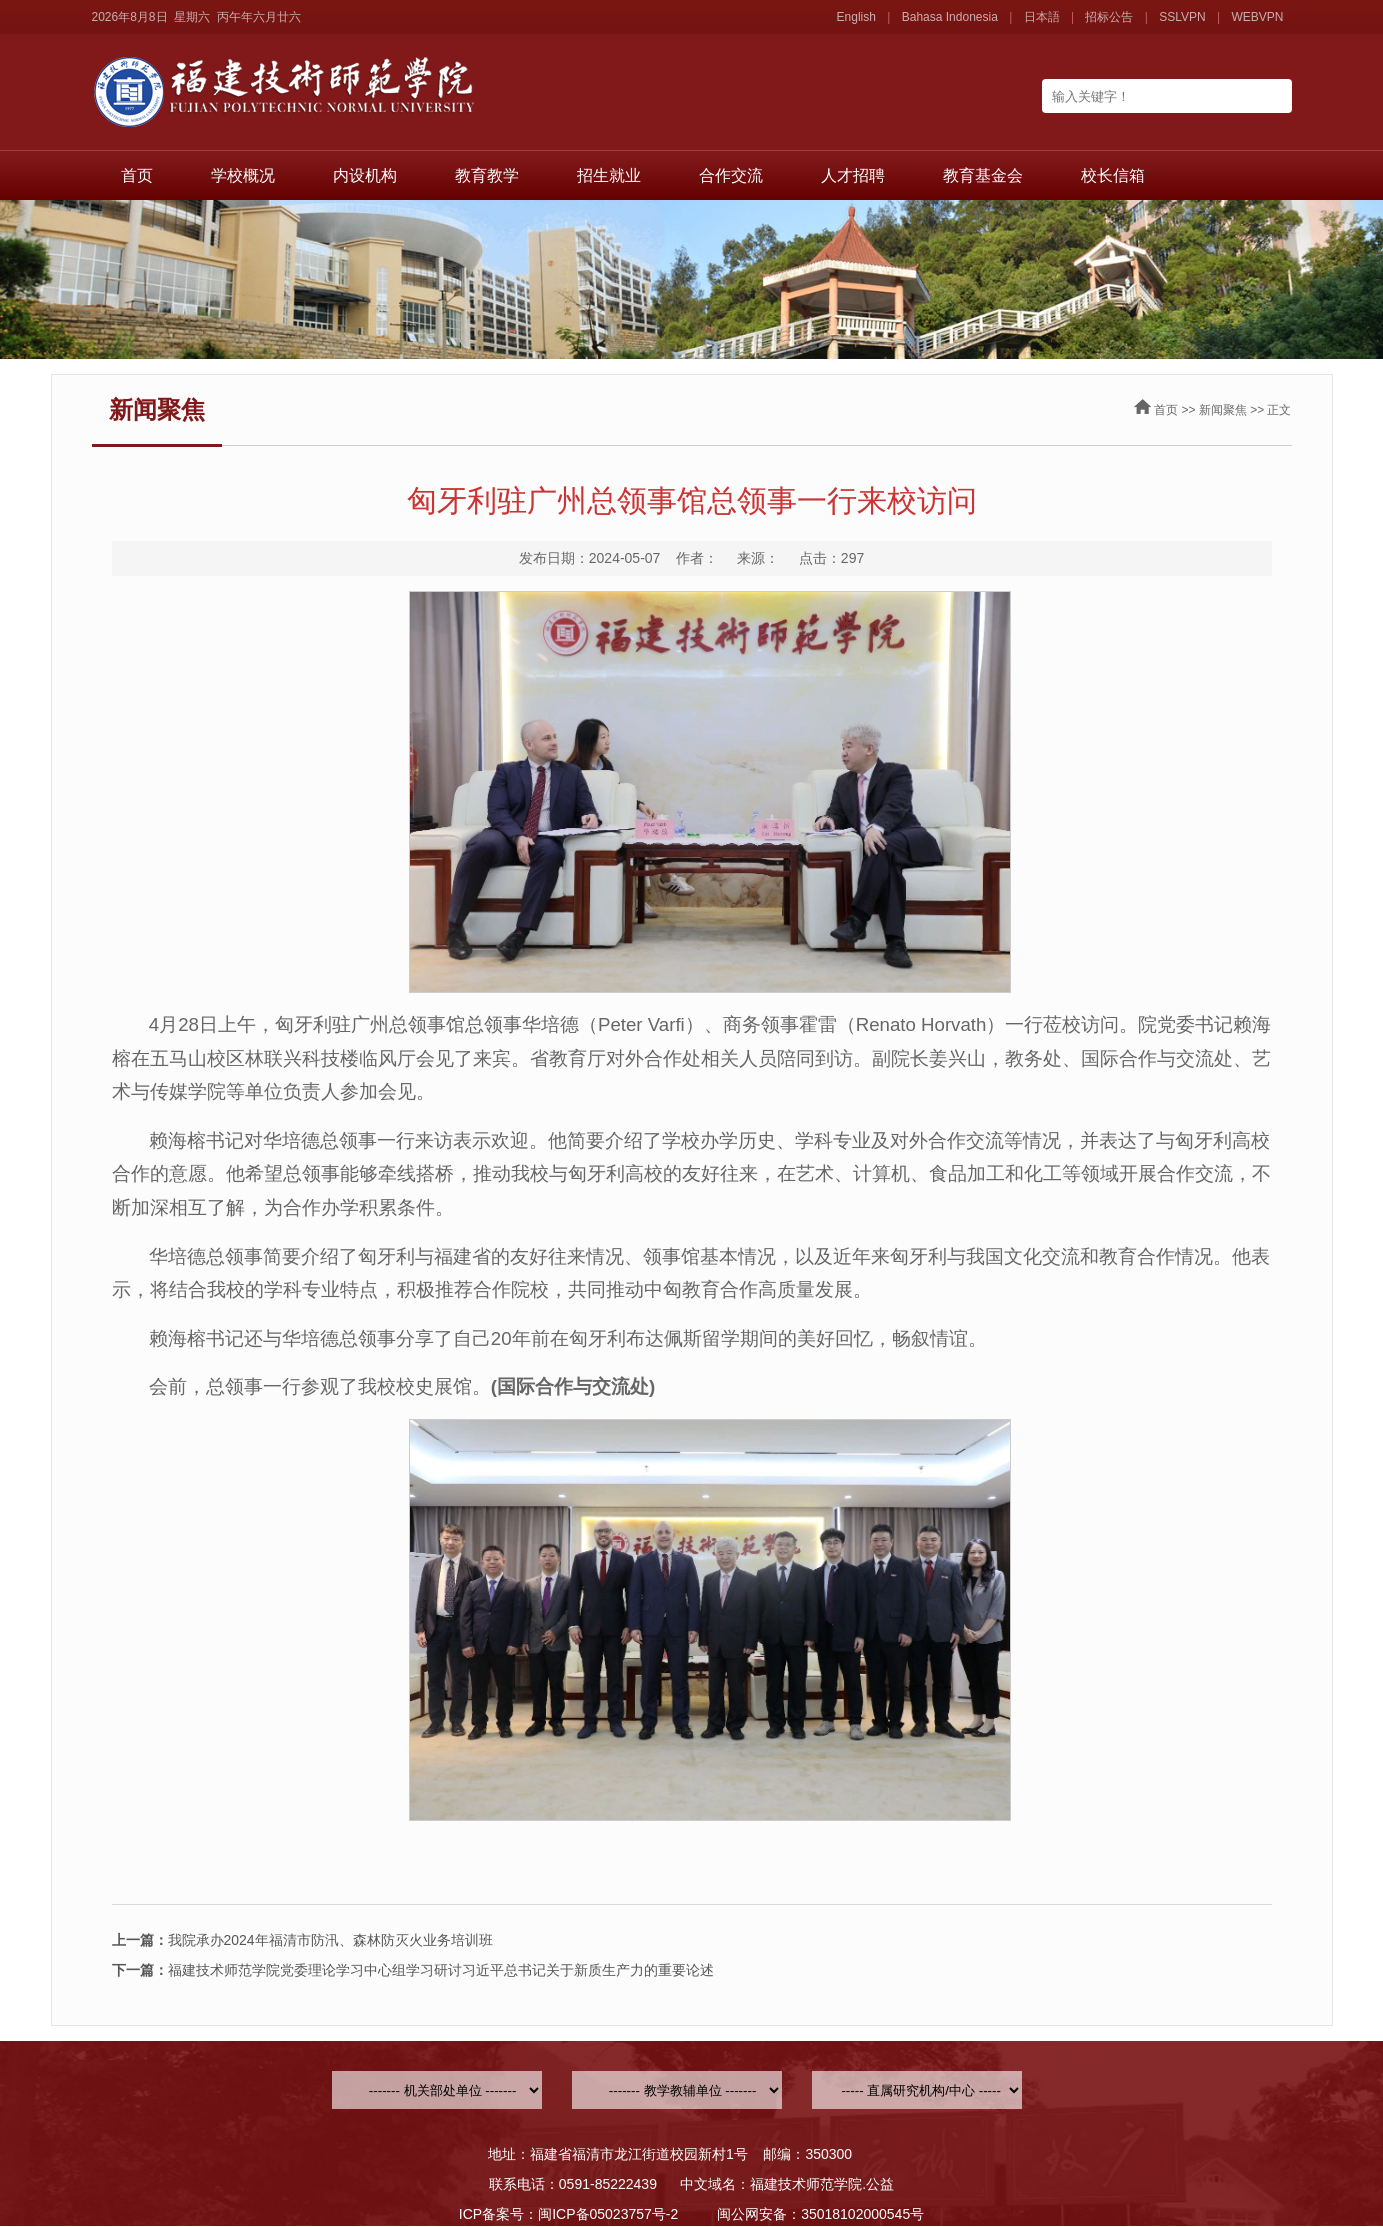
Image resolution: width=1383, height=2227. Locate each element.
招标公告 (1109, 17)
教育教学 (487, 175)
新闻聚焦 (1223, 410)
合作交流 (731, 175)
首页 (137, 175)
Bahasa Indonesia (950, 17)
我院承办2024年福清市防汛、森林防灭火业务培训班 (302, 1940)
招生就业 (609, 175)
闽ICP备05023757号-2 (608, 2214)
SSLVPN (1182, 17)
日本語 (1042, 17)
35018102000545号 (862, 2214)
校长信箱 (1113, 175)
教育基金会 (983, 175)
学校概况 (243, 175)
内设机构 (365, 175)
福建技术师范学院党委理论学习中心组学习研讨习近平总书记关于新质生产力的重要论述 (413, 1970)
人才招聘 (853, 175)
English (856, 17)
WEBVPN (1257, 17)
